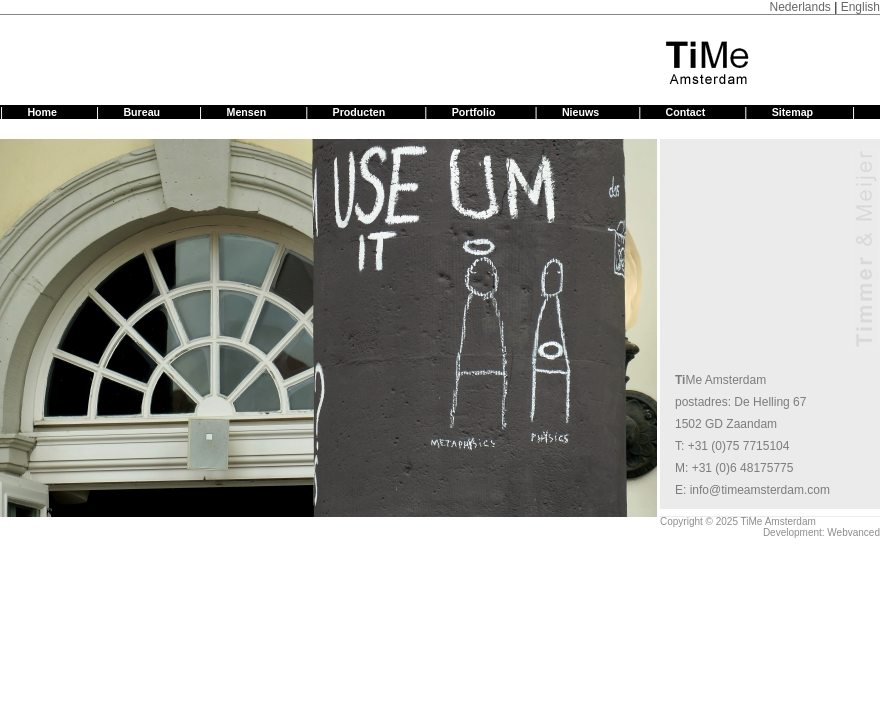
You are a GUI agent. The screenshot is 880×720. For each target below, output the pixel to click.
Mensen (247, 112)
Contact (686, 112)
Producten (359, 112)
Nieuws (580, 112)
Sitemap (792, 112)
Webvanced (853, 532)
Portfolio (474, 112)
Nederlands (799, 7)
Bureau (141, 112)
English (860, 7)
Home (42, 112)
